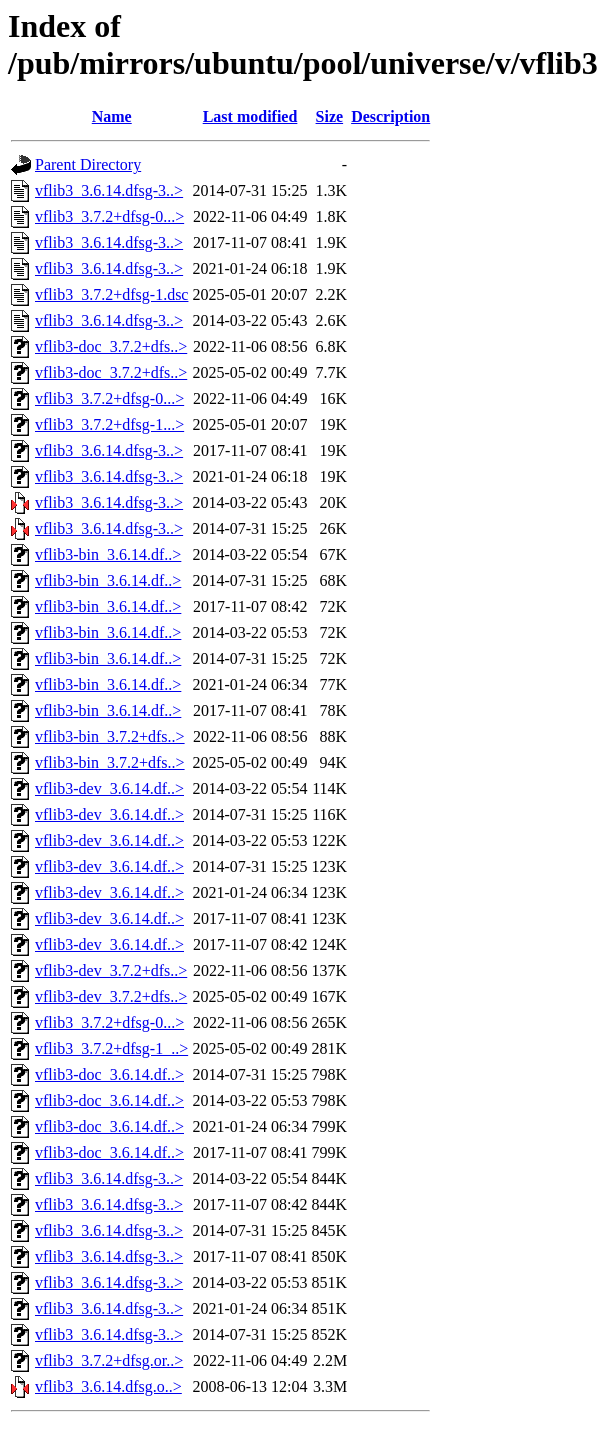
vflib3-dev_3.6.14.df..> (109, 788)
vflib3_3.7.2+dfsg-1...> (109, 424)
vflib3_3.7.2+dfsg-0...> (109, 216)
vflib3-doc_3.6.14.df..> (109, 1074)
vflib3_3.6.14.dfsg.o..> (108, 1386)
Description (390, 116)
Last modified (250, 116)
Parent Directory (88, 164)
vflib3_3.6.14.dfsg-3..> (109, 190)
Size (330, 116)
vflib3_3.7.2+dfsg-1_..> (111, 1048)
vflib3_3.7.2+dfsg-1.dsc (111, 294)
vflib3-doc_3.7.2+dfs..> (111, 346)
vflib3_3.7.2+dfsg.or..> (109, 1360)
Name (112, 116)
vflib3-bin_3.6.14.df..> (108, 554)
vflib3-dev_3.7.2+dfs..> (111, 970)
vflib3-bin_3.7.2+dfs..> (110, 736)
